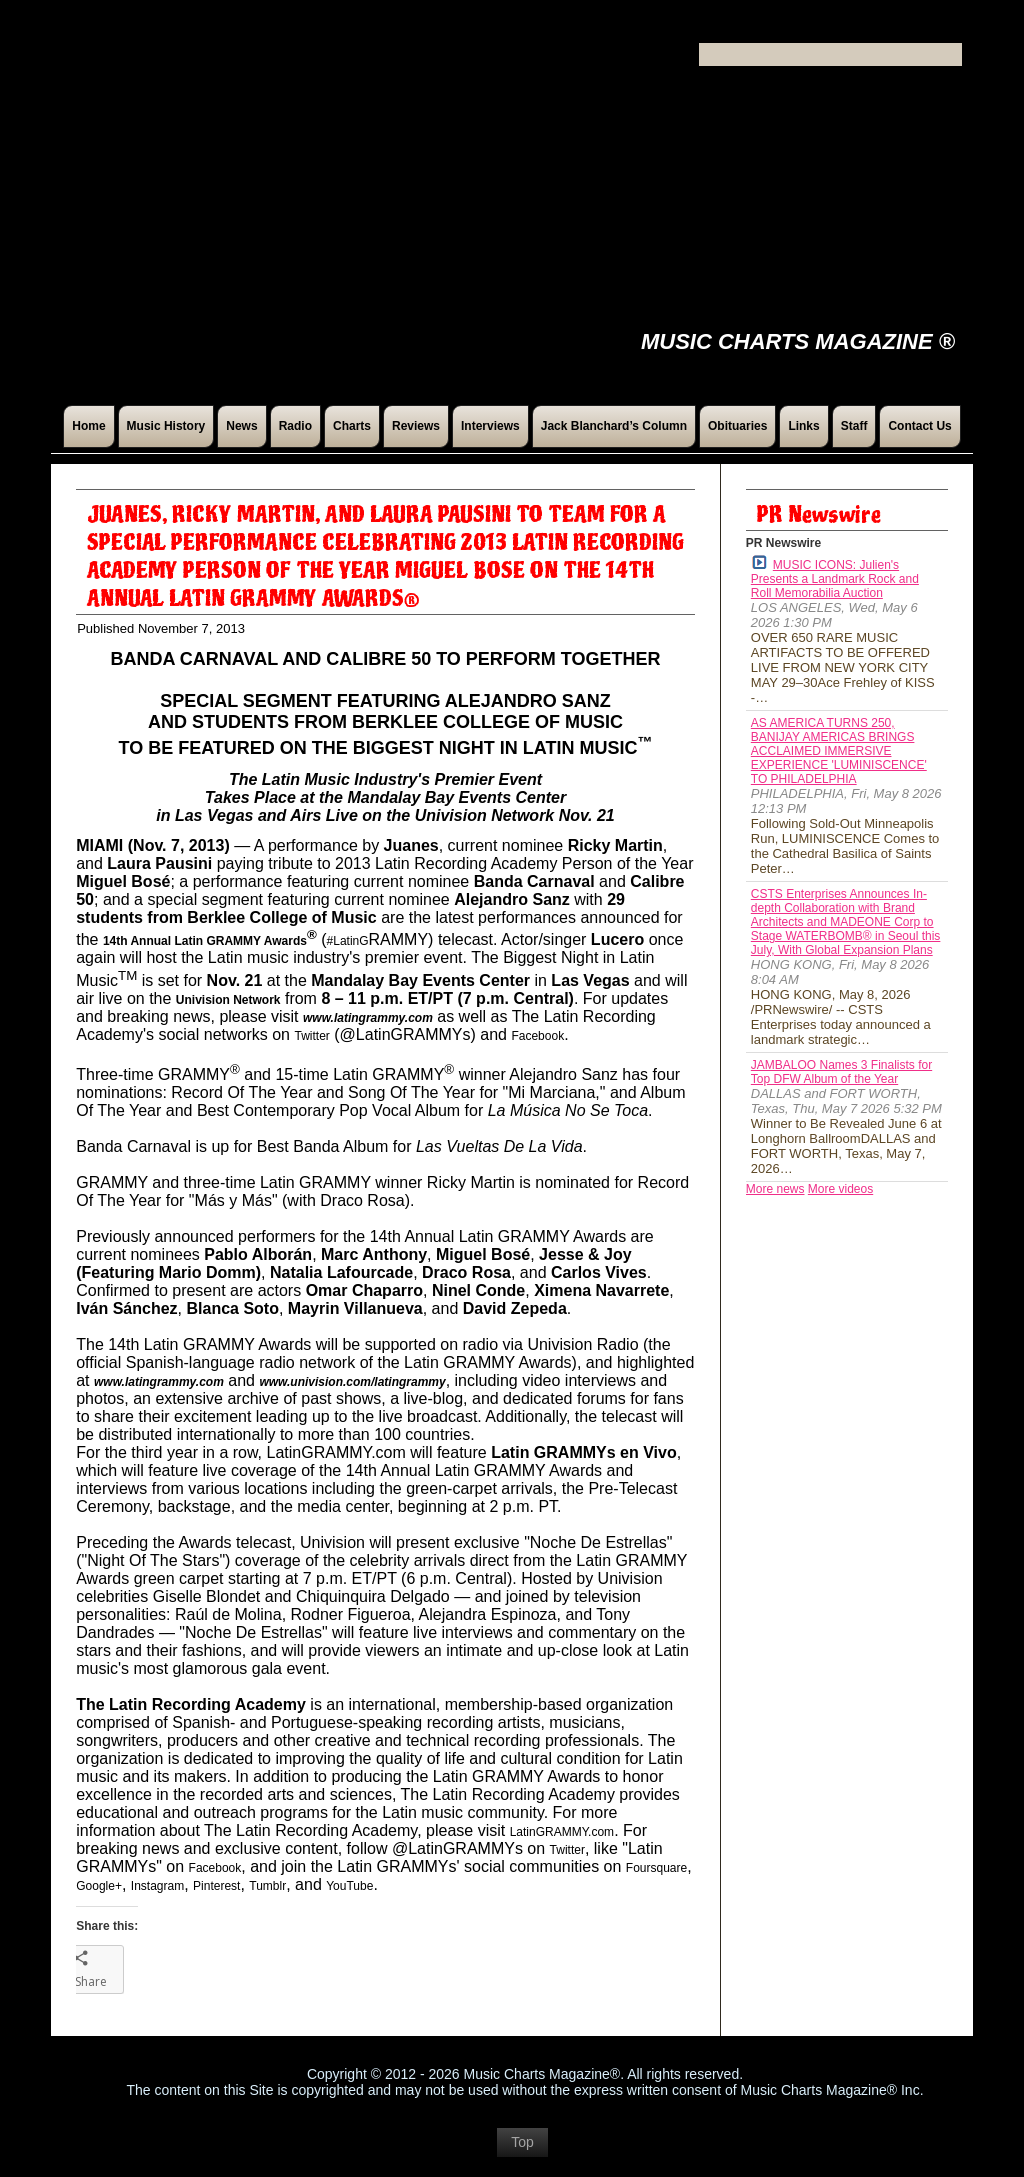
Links (803, 426)
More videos (840, 1189)
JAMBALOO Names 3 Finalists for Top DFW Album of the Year (841, 1072)
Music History (166, 426)
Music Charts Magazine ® (798, 341)
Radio (295, 426)
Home (88, 426)
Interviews (490, 426)
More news (775, 1189)
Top (522, 2152)
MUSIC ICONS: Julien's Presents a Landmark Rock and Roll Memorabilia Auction (835, 577)
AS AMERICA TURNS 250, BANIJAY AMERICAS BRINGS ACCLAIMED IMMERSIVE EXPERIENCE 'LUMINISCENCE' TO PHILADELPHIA (839, 751)
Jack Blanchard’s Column (614, 426)
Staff (854, 426)
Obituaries (737, 426)
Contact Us (919, 426)
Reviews (416, 426)
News (241, 426)
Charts (352, 426)
